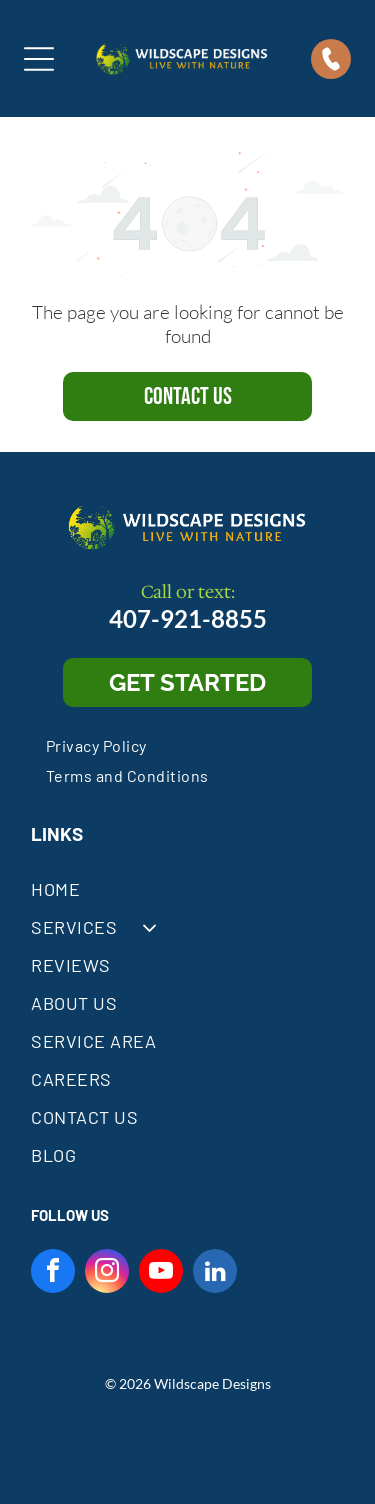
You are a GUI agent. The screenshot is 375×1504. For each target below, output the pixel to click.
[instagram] (107, 1273)
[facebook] (53, 1273)
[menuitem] (96, 745)
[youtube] (161, 1273)
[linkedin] (215, 1273)
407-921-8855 (188, 618)
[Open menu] (39, 59)
